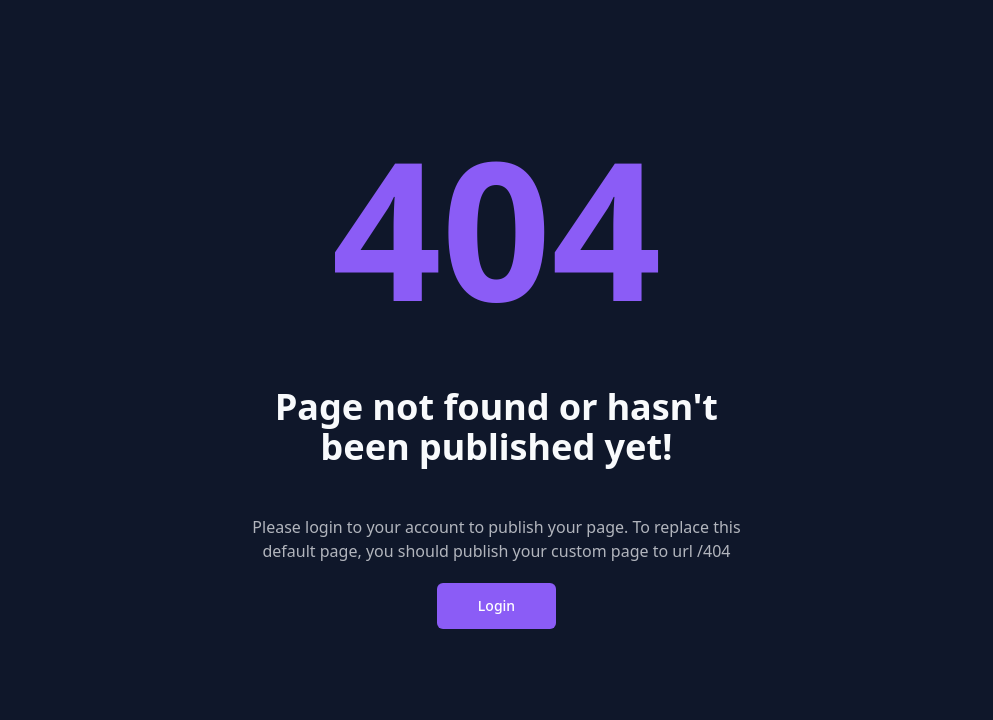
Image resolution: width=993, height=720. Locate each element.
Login (496, 605)
